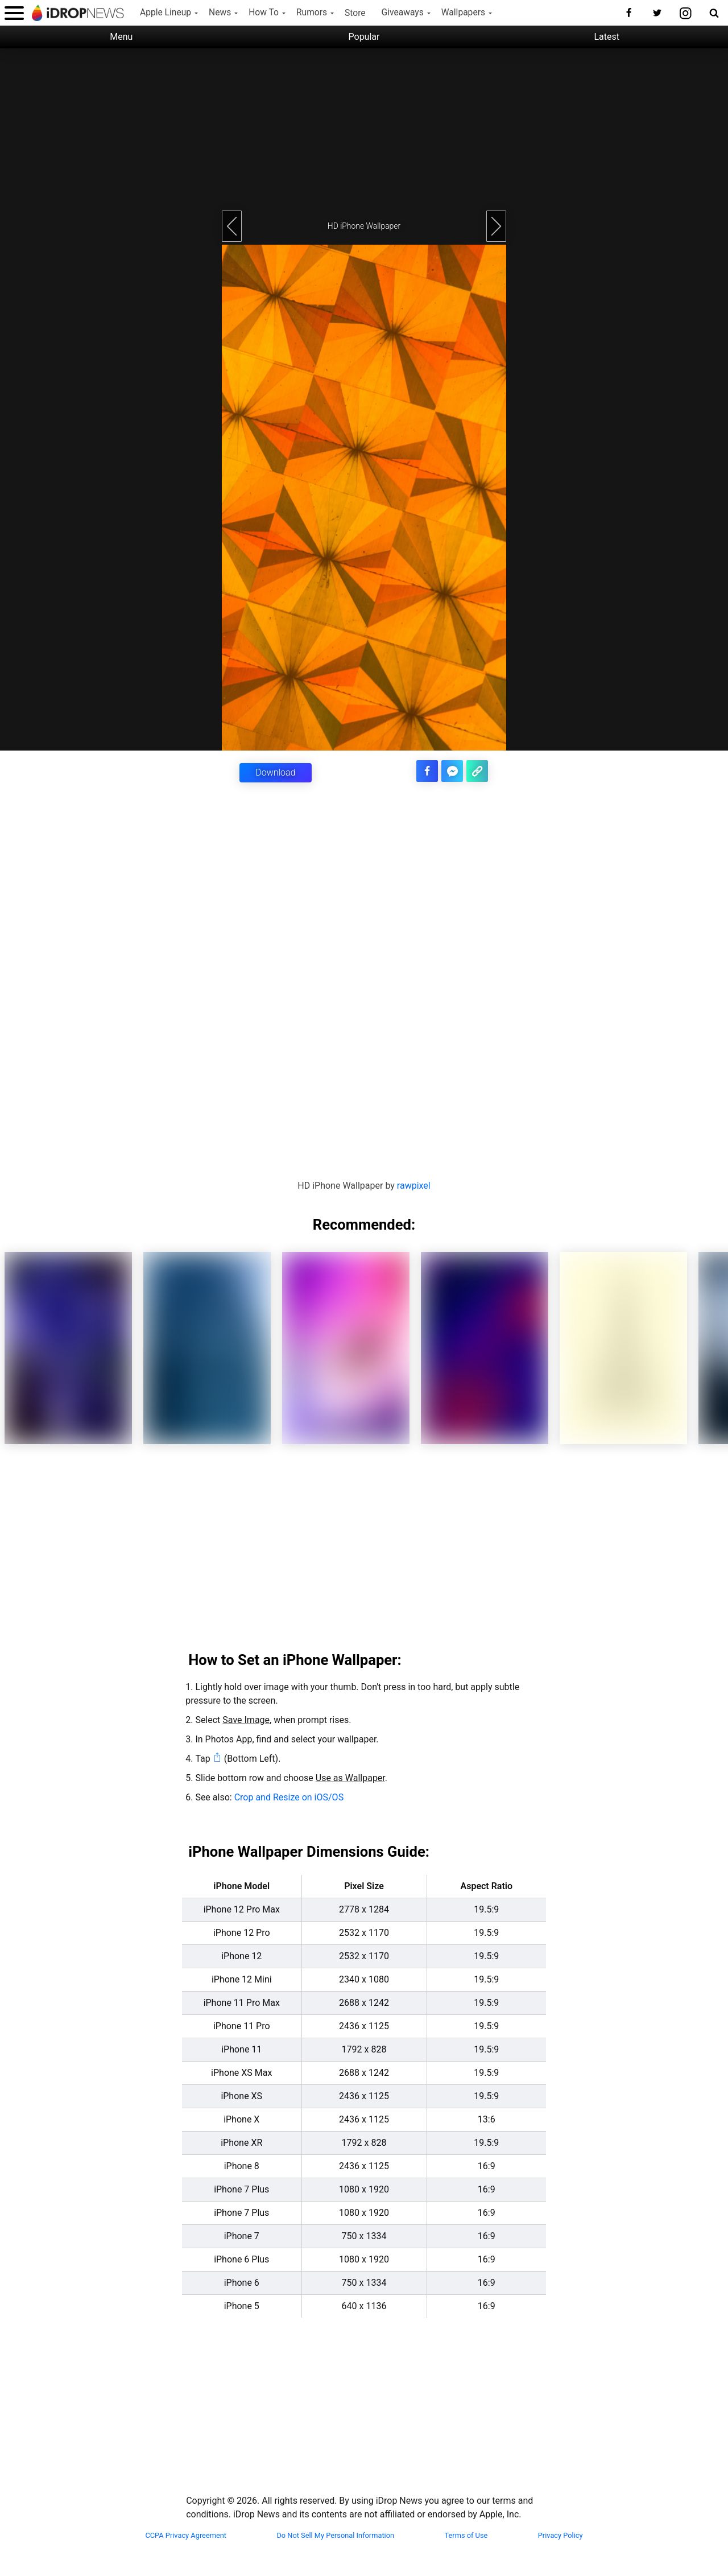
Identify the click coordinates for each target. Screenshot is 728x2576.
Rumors (311, 12)
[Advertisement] (364, 128)
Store (355, 13)
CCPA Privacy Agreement (185, 2535)
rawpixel (414, 1185)
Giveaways (403, 12)
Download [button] (275, 772)
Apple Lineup (165, 12)
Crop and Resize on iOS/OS (289, 1796)
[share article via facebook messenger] (454, 770)
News (220, 12)
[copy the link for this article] (478, 770)
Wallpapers (463, 12)
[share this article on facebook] (430, 770)
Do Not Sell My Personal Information (335, 2535)
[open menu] (14, 13)
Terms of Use (466, 2535)
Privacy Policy (560, 2535)
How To (264, 12)
